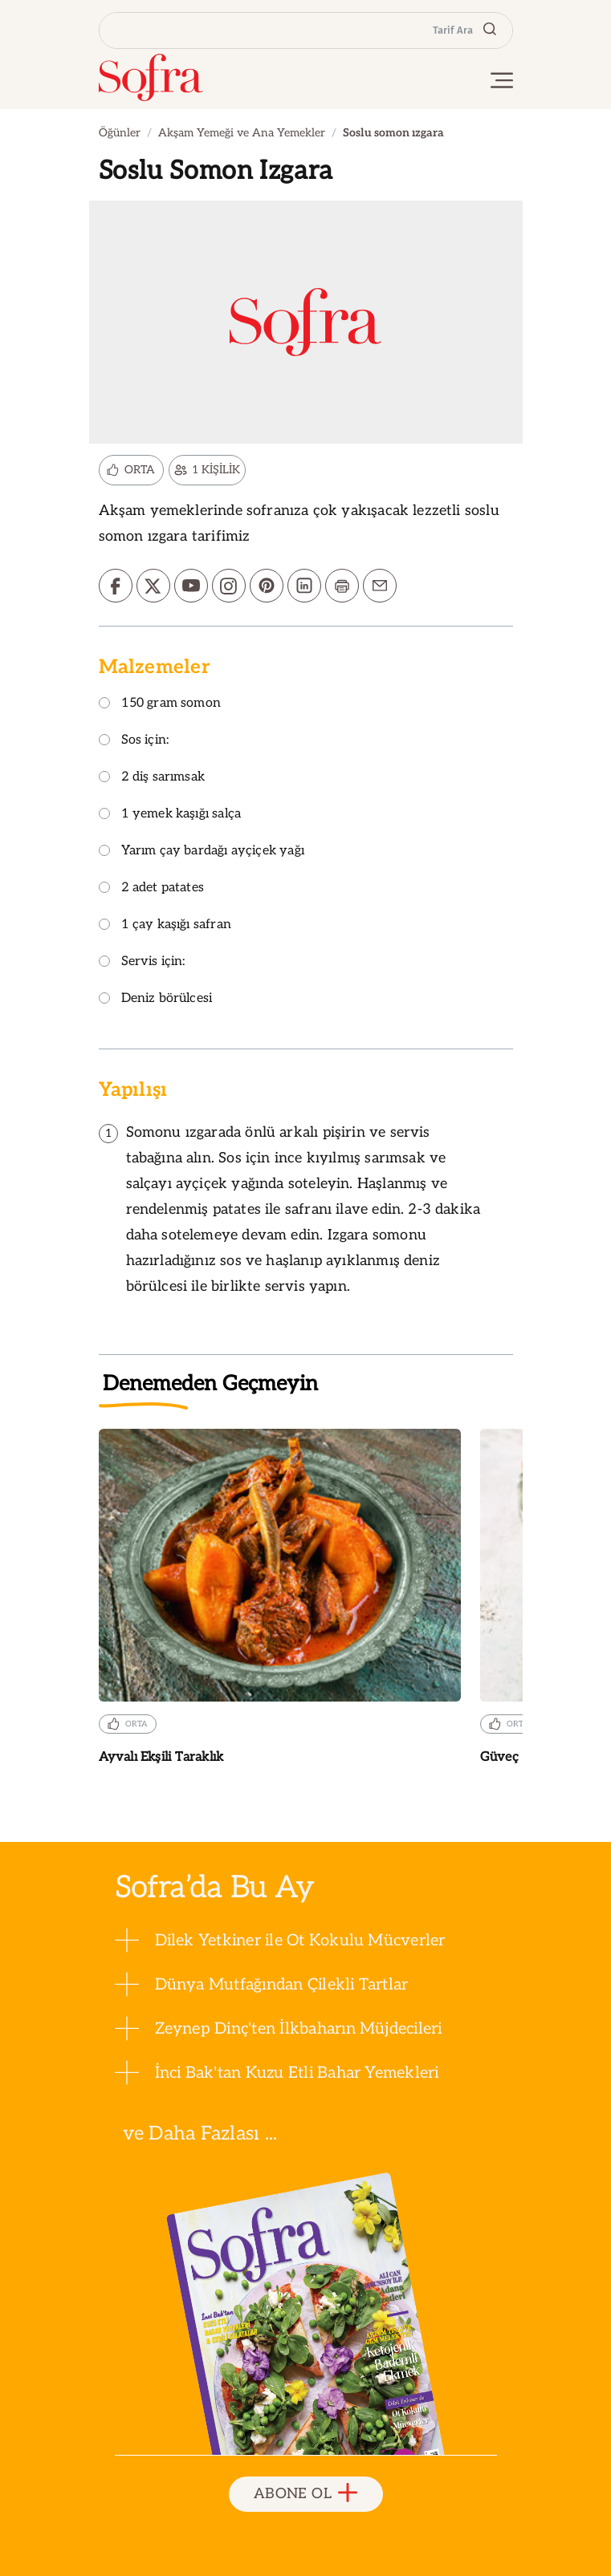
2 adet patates (152, 888)
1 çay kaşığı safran (165, 925)
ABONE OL (305, 2493)
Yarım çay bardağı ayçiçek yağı (201, 851)
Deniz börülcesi (156, 999)
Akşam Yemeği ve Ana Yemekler (241, 133)
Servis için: (142, 962)
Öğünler (120, 133)
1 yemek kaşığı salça (170, 814)
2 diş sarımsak (152, 778)
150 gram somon (160, 704)
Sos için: (134, 741)
